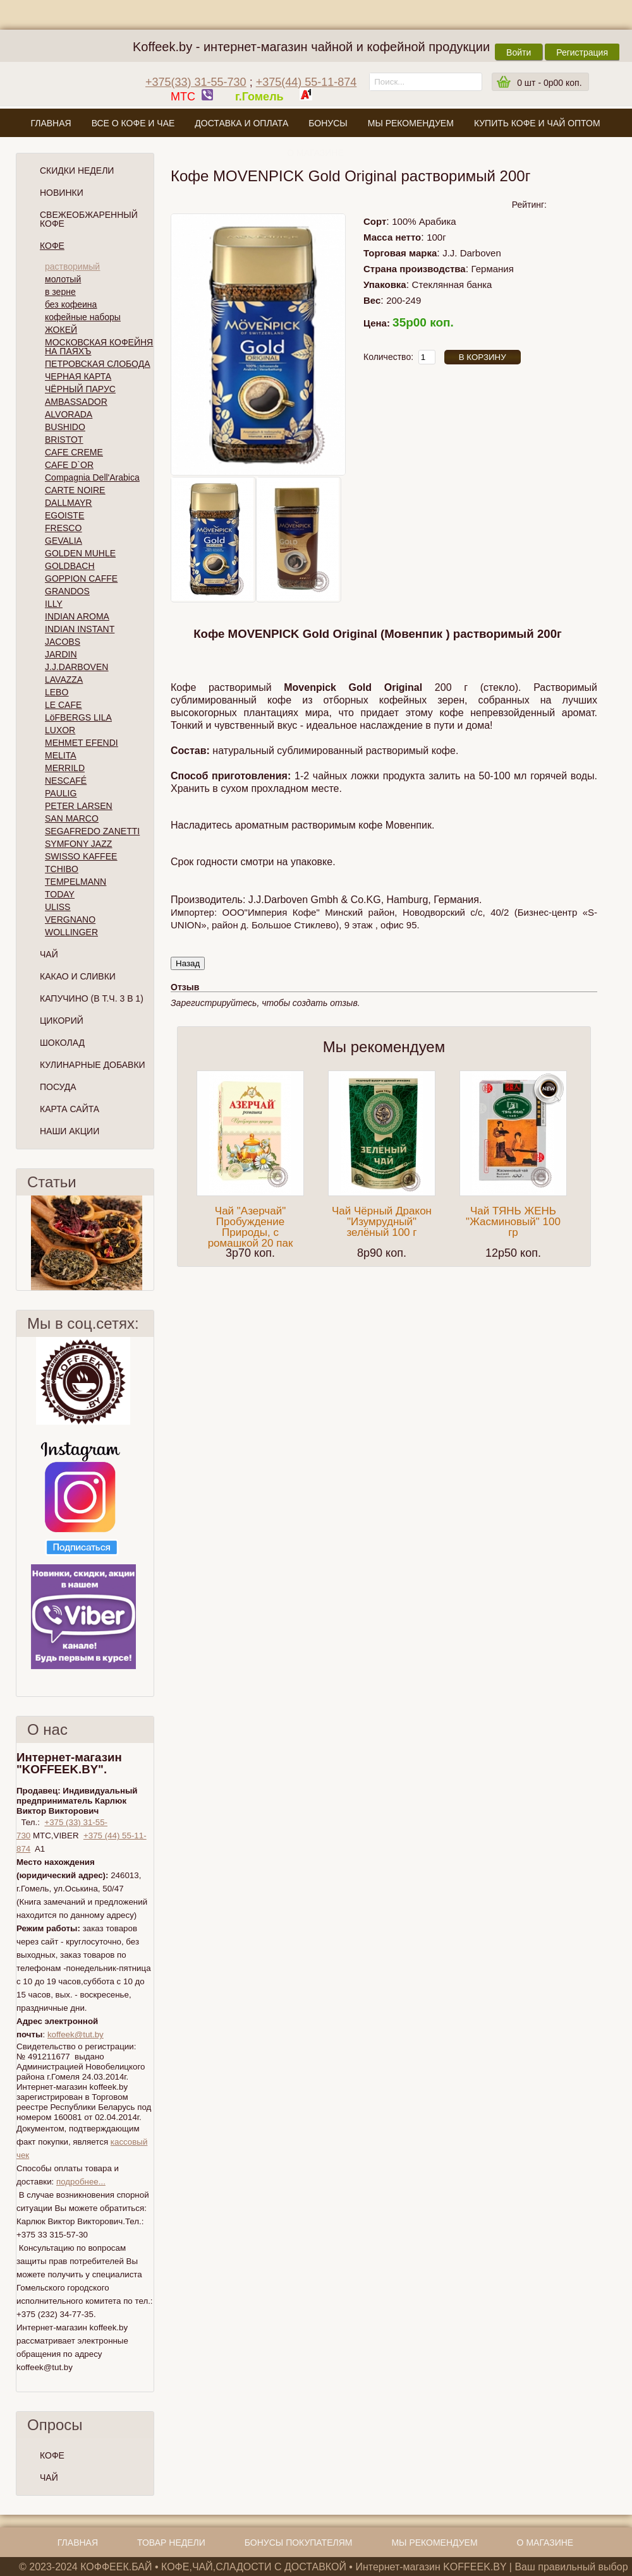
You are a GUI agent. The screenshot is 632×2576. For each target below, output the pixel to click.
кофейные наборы (83, 317)
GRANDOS (67, 591)
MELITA (60, 755)
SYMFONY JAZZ (78, 844)
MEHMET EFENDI (81, 743)
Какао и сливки (78, 976)
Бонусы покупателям (299, 2542)
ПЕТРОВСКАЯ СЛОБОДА (97, 364)
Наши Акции (69, 1131)
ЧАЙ (49, 2477)
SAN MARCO (72, 818)
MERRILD (65, 768)
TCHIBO (61, 869)
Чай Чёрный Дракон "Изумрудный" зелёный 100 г (382, 1221)
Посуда (58, 1087)
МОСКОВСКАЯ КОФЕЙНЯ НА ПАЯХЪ (99, 346)
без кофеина (71, 304)
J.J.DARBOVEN (76, 667)
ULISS (57, 907)
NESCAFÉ (66, 781)
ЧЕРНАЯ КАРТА (78, 376)
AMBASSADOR (76, 402)
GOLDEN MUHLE (80, 553)
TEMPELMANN (75, 882)
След (148, 1243)
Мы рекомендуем (411, 123)
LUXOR (60, 730)
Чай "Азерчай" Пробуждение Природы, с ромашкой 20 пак (250, 1227)
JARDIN (61, 654)
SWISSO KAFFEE (81, 856)
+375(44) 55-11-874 (306, 82)
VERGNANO (70, 919)
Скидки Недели (77, 170)
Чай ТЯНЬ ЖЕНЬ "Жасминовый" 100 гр (513, 1221)
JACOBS (62, 642)
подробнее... (81, 2181)
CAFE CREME (74, 452)
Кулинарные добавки (92, 1065)
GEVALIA (63, 541)
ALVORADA (68, 414)
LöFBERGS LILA (78, 717)
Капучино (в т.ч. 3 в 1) (91, 998)
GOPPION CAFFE (81, 578)
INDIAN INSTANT (79, 629)
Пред (21, 1243)
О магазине (315, 153)
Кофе (52, 246)
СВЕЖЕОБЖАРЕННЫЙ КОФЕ (89, 219)
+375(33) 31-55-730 (195, 82)
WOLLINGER (71, 932)
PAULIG (60, 793)
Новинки (61, 193)
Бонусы (327, 123)
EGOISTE (64, 515)
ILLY (54, 604)
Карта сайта (69, 1109)
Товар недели (171, 2542)
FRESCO (63, 528)
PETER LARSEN (78, 806)
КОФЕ (52, 2455)
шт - (549, 83)
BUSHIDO (65, 427)
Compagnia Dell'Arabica (92, 477)
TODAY (60, 894)
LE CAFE (63, 705)
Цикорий (61, 1020)
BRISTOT (64, 439)
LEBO (56, 692)
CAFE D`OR (69, 465)
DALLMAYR (68, 503)
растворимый (72, 266)
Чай (49, 954)
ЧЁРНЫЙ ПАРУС (80, 389)
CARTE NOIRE (75, 490)
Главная (50, 123)
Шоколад (62, 1043)
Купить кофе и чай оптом (537, 123)
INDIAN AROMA (77, 616)
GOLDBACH (70, 566)
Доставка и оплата (241, 123)
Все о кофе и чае (133, 123)
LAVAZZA (64, 679)
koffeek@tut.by (75, 2034)
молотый (63, 279)
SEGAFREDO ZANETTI (92, 831)
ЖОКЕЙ (61, 330)
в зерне (60, 292)
